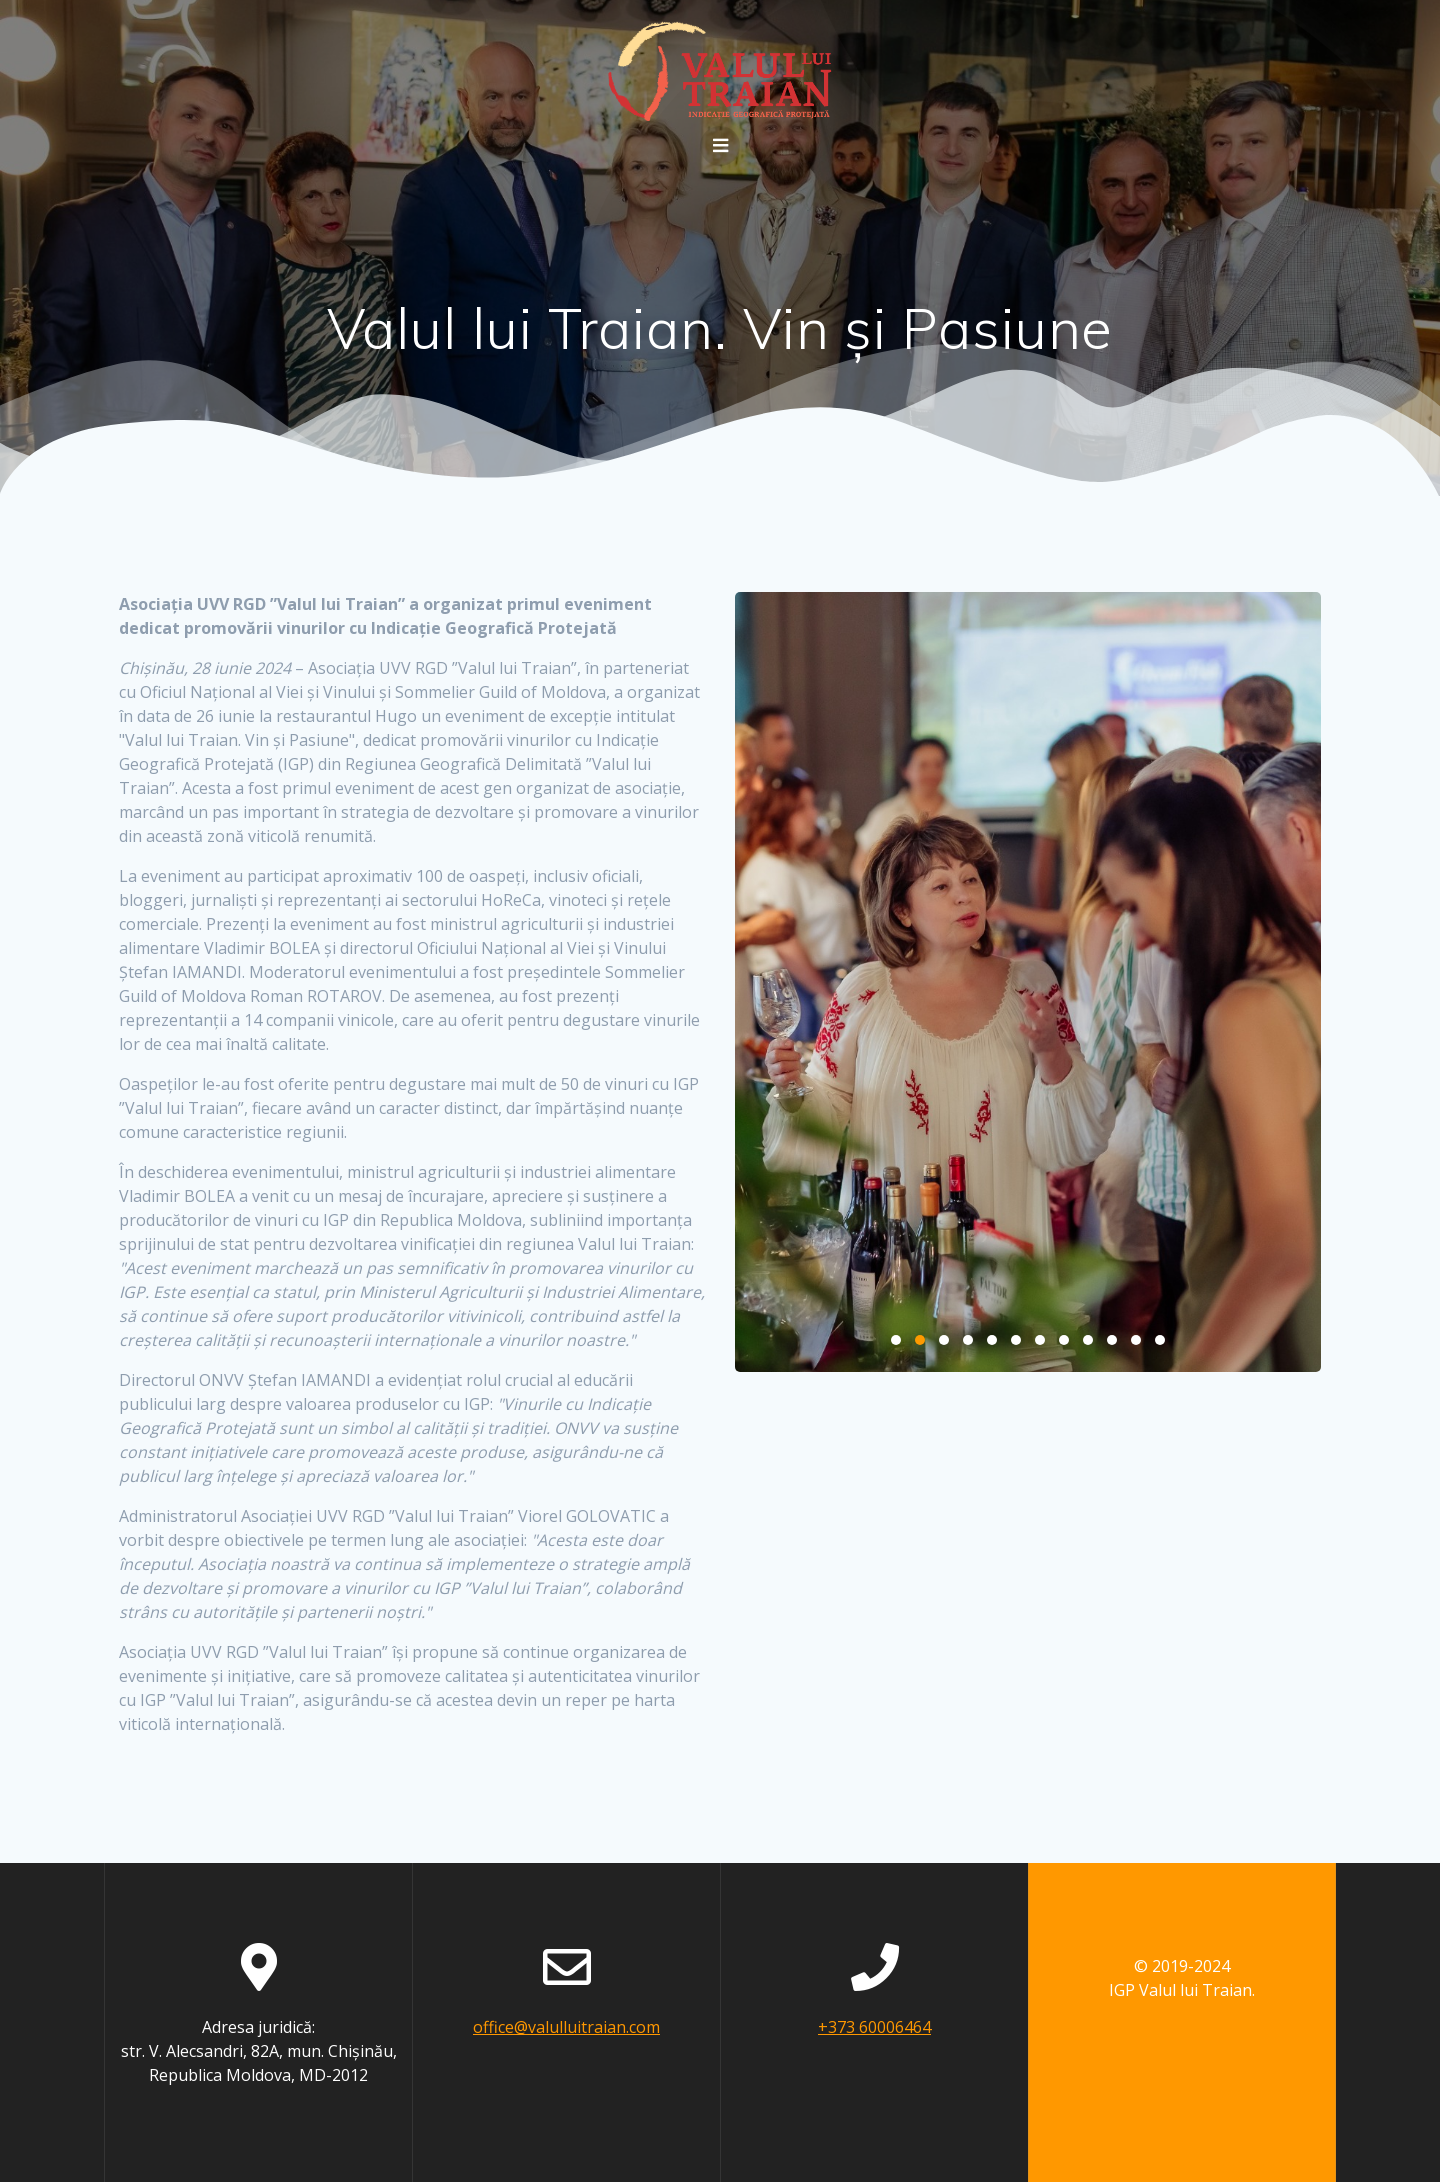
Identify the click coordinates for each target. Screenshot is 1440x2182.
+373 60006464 (874, 2027)
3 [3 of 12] (944, 1340)
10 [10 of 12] (1112, 1340)
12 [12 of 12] (1160, 1340)
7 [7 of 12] (1040, 1340)
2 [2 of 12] (920, 1340)
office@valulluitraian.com (566, 2027)
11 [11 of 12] (1136, 1340)
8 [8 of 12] (1064, 1340)
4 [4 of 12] (968, 1340)
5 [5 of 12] (992, 1340)
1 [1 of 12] (896, 1340)
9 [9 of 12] (1088, 1340)
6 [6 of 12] (1016, 1340)
